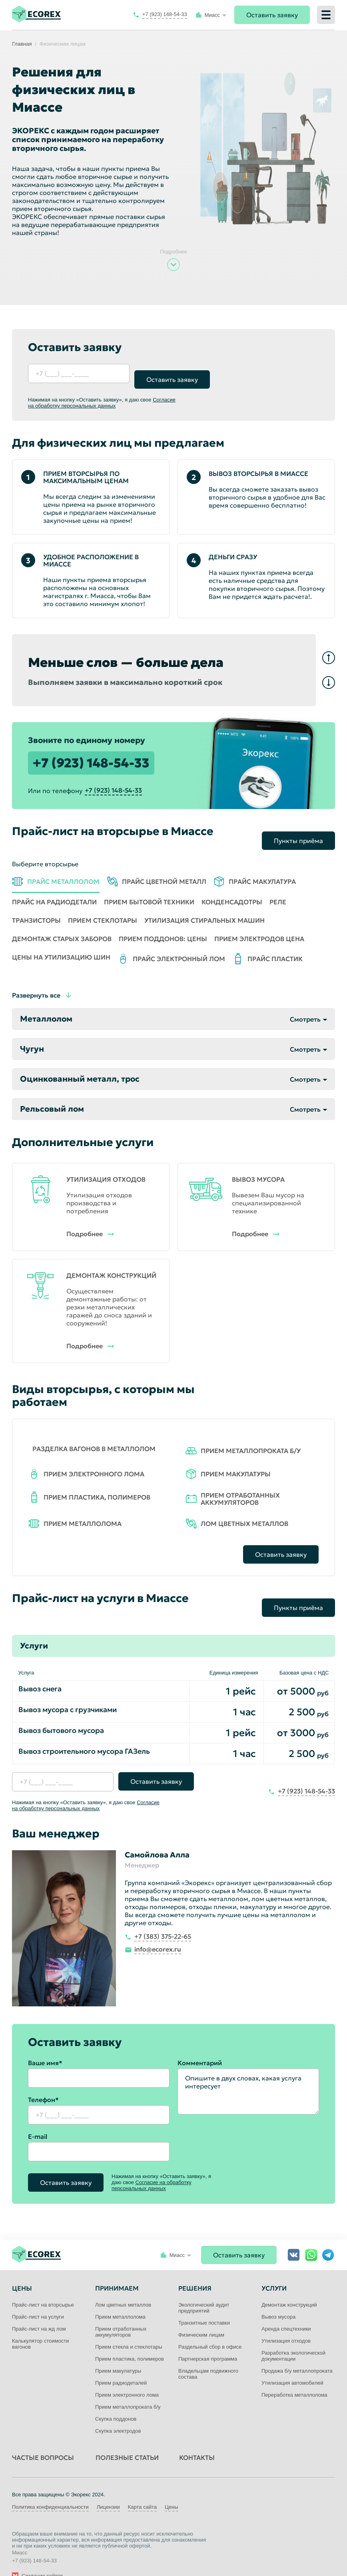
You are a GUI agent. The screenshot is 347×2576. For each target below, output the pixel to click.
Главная (22, 44)
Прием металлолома (120, 2298)
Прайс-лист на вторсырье (43, 2286)
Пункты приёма (298, 829)
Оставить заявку (272, 15)
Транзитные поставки (204, 2304)
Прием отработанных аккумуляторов (121, 2313)
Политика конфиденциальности (50, 2489)
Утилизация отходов (286, 2322)
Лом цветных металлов (123, 2286)
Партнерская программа (207, 2340)
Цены (171, 2489)
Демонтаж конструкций (289, 2286)
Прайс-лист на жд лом (39, 2310)
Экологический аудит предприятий (203, 2289)
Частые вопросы (43, 2439)
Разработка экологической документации (293, 2337)
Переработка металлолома (294, 2376)
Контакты (197, 2439)
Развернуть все (36, 983)
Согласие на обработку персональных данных (101, 397)
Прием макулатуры (118, 2352)
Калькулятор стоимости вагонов (40, 2325)
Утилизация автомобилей (292, 2364)
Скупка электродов (118, 2412)
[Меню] (326, 15)
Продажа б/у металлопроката (297, 2352)
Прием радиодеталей (121, 2364)
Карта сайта (142, 2489)
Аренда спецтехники (286, 2310)
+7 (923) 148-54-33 (91, 757)
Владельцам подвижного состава (208, 2355)
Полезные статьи (127, 2439)
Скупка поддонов (115, 2400)
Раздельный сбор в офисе (210, 2328)
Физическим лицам (201, 2316)
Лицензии (108, 2489)
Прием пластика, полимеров (129, 2340)
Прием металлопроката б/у (128, 2388)
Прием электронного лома (127, 2376)
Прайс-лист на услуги (38, 2298)
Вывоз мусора (278, 2298)
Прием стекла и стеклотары (128, 2328)
